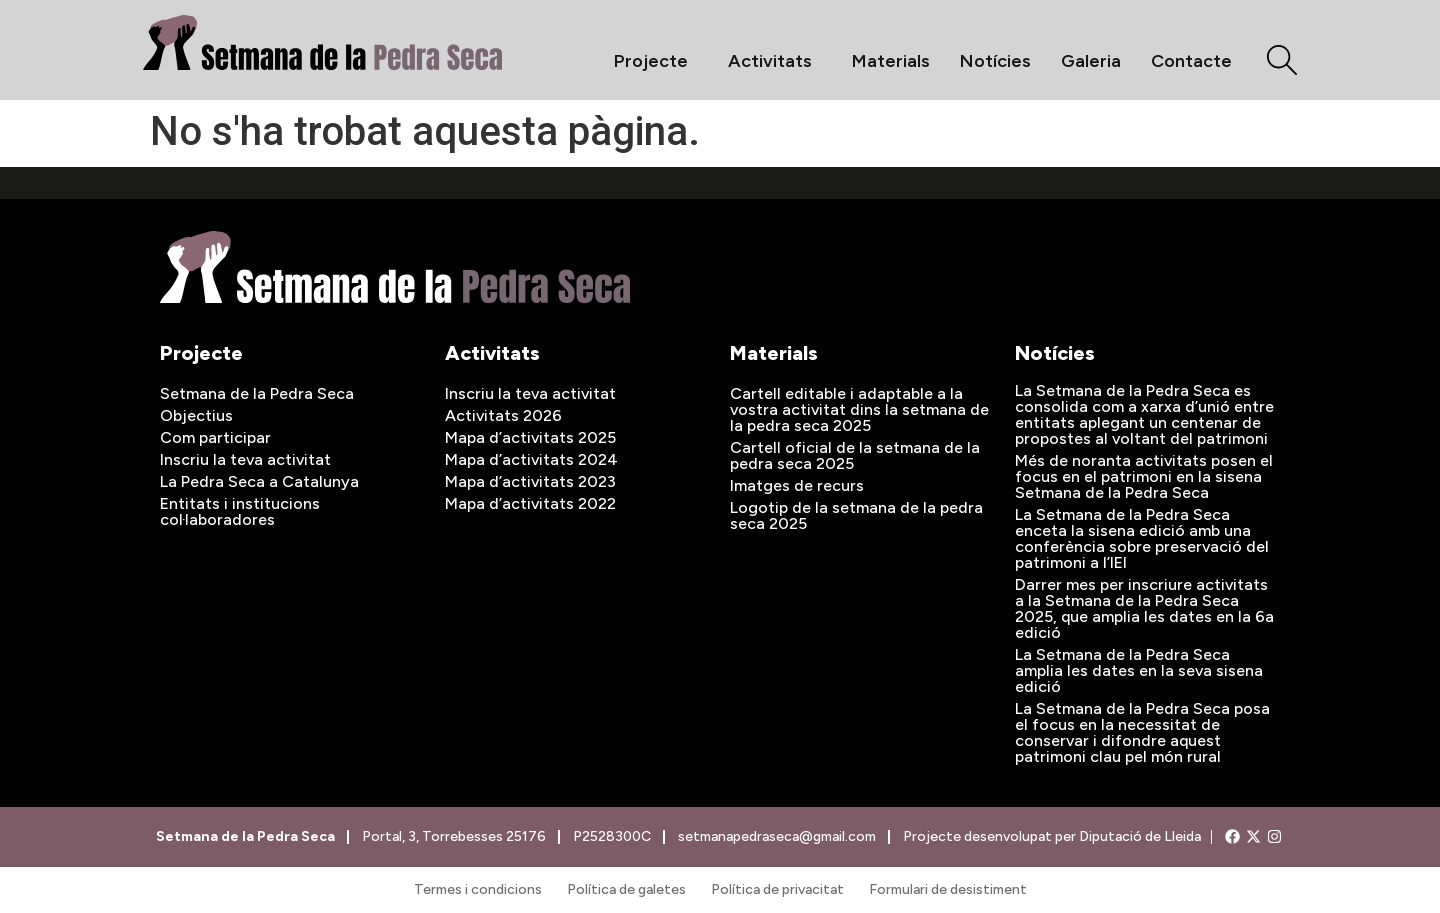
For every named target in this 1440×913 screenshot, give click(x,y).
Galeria (1091, 61)
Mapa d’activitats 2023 (530, 481)
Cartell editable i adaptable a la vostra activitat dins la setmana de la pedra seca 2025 (859, 409)
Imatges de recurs (797, 485)
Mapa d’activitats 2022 (530, 503)
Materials (891, 61)
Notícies (995, 61)
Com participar (215, 437)
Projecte (656, 61)
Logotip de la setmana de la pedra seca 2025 (856, 515)
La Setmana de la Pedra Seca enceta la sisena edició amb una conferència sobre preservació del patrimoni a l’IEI (1142, 538)
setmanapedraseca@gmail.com (776, 837)
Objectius (196, 415)
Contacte (1191, 61)
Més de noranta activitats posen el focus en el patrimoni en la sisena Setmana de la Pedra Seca (1144, 476)
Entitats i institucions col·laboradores (240, 511)
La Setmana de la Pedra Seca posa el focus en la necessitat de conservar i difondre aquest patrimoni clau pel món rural (1142, 732)
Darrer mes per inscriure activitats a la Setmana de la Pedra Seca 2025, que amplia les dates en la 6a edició (1144, 608)
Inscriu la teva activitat (245, 459)
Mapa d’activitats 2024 (531, 459)
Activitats (775, 61)
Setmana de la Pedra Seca (257, 393)
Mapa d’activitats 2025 (530, 437)
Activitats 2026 (503, 415)
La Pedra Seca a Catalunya (259, 481)
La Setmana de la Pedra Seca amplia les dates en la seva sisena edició (1139, 670)
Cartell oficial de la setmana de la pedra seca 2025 (855, 455)
